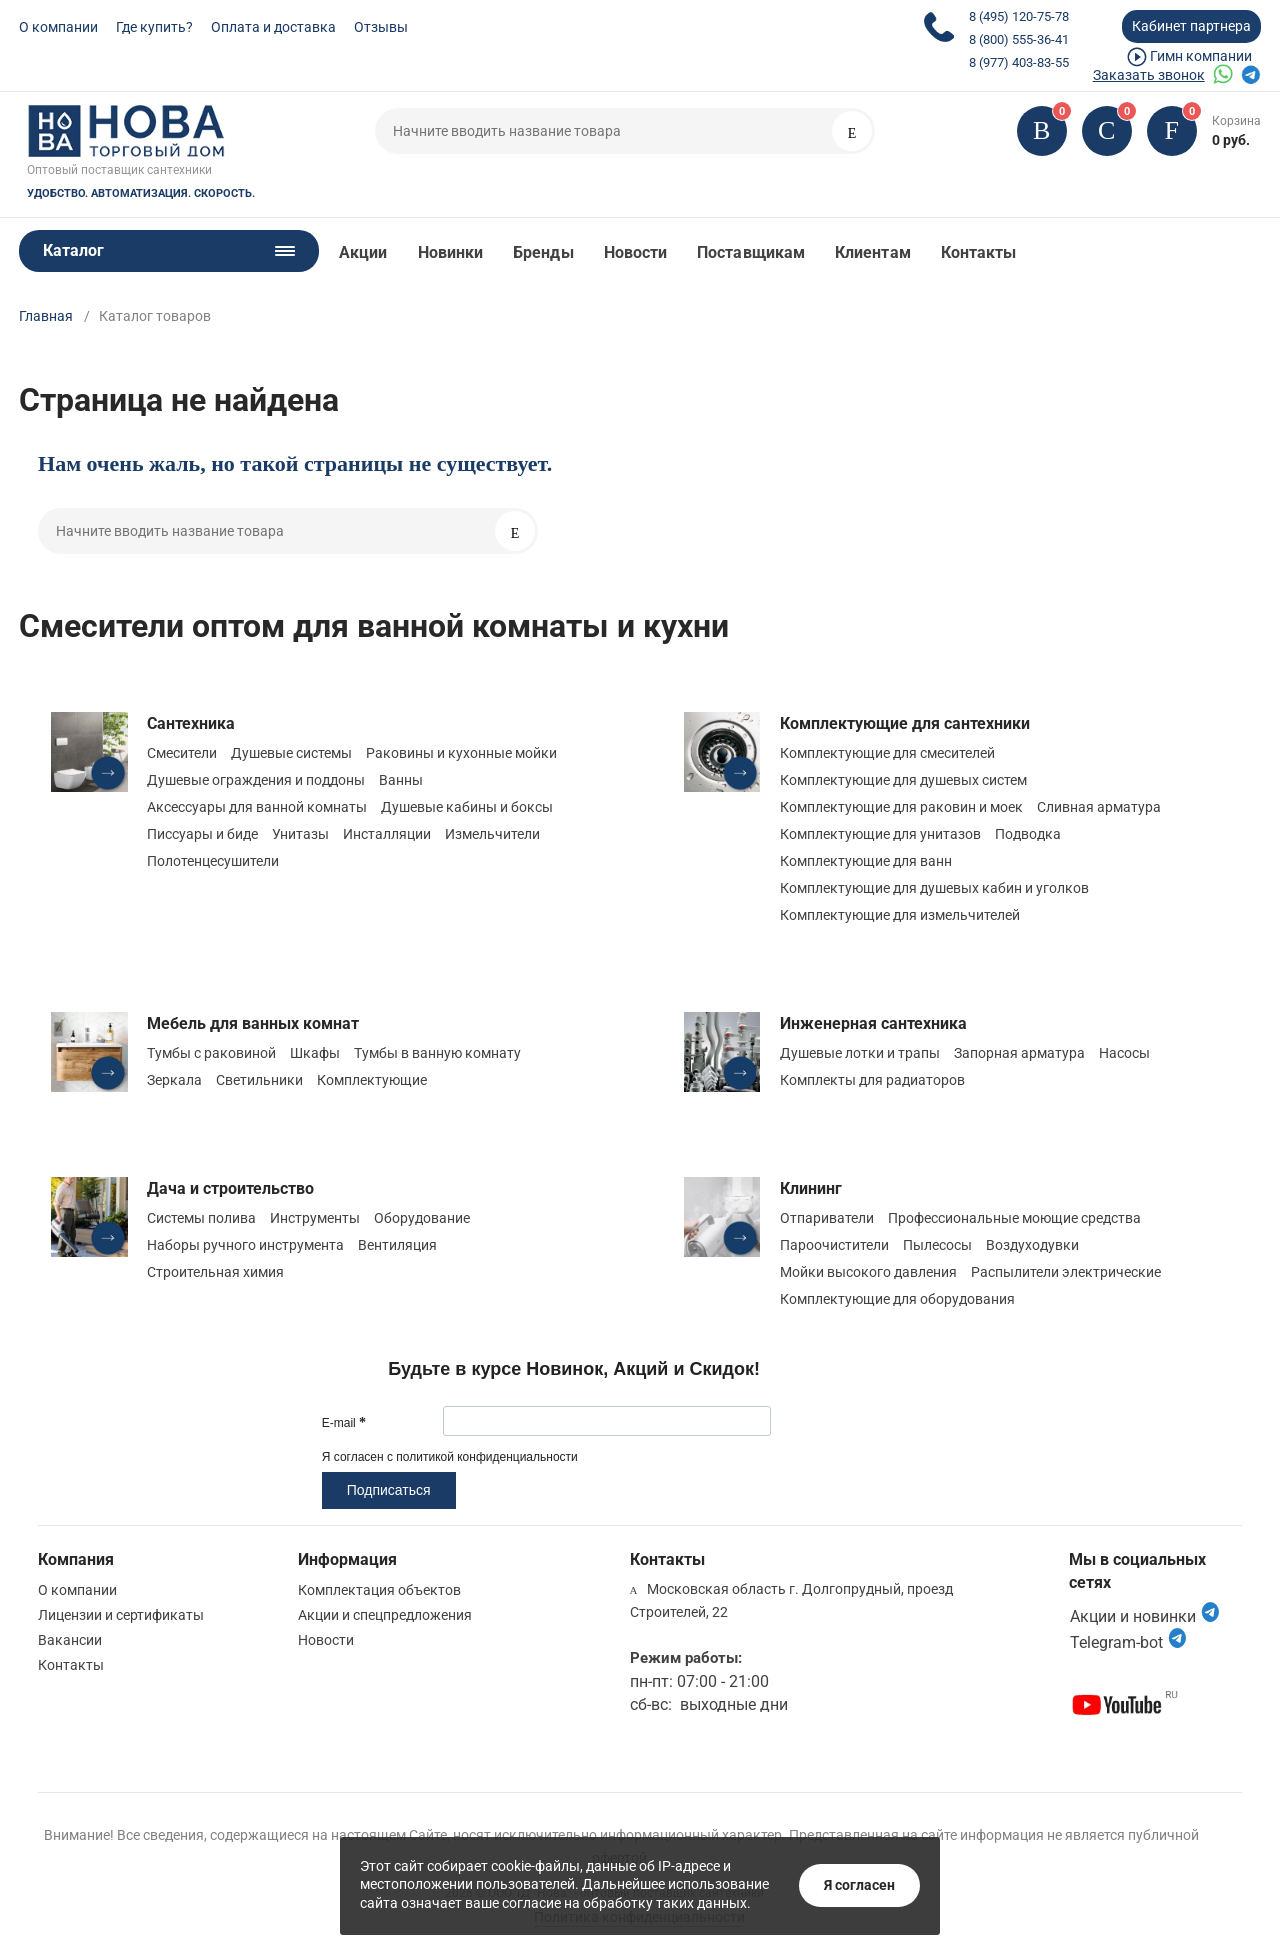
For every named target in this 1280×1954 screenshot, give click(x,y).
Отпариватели (827, 1218)
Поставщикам (751, 252)
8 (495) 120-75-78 (1019, 16)
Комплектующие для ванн (866, 861)
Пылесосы (937, 1245)
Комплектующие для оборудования (897, 1299)
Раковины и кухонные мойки (461, 753)
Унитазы (300, 834)
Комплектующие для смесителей (887, 753)
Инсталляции (387, 834)
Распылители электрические (1066, 1272)
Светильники (259, 1080)
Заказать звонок (1149, 75)
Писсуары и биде (202, 834)
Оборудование (422, 1218)
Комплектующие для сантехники (905, 723)
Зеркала (174, 1080)
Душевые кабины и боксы (467, 807)
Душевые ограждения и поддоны (256, 780)
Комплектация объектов (379, 1590)
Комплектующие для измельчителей (900, 915)
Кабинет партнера (1191, 26)
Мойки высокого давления (868, 1272)
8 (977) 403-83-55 (1019, 62)
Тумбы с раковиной (211, 1053)
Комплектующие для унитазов (880, 834)
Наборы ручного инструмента (245, 1245)
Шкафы (315, 1053)
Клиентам (873, 252)
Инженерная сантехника (873, 1023)
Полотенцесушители (213, 861)
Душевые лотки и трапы (860, 1053)
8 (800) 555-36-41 (1019, 39)
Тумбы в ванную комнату (437, 1053)
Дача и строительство (230, 1188)
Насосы (1124, 1053)
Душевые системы (291, 753)
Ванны (401, 780)
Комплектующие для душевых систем (903, 780)
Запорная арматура (1019, 1053)
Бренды (543, 252)
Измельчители (492, 834)
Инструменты (315, 1218)
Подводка (1028, 834)
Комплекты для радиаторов (872, 1080)
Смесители (182, 753)
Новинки (451, 252)
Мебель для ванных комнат (253, 1023)
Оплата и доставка (273, 27)
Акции (363, 252)
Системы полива (201, 1218)
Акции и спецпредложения (385, 1615)
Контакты (979, 252)
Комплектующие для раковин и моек (901, 807)
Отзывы (381, 27)
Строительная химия (215, 1272)
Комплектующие (372, 1080)
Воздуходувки (1032, 1245)
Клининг (811, 1188)
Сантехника (191, 723)
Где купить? (154, 27)
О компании (58, 27)
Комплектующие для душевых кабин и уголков (934, 888)
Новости (636, 252)
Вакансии (70, 1640)
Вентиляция (397, 1245)
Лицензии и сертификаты (121, 1615)
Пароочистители (834, 1245)
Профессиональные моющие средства (1014, 1218)
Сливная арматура (1099, 807)
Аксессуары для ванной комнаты (257, 807)
